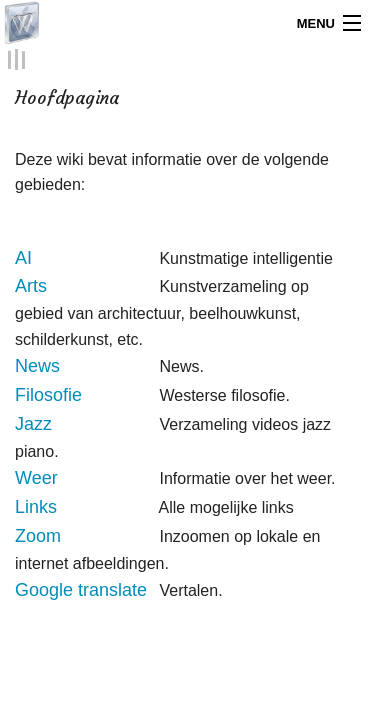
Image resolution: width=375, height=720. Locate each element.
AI (23, 257)
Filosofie (48, 394)
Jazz (33, 423)
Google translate (81, 590)
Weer (36, 478)
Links (36, 506)
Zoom (38, 535)
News (37, 366)
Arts (31, 286)
